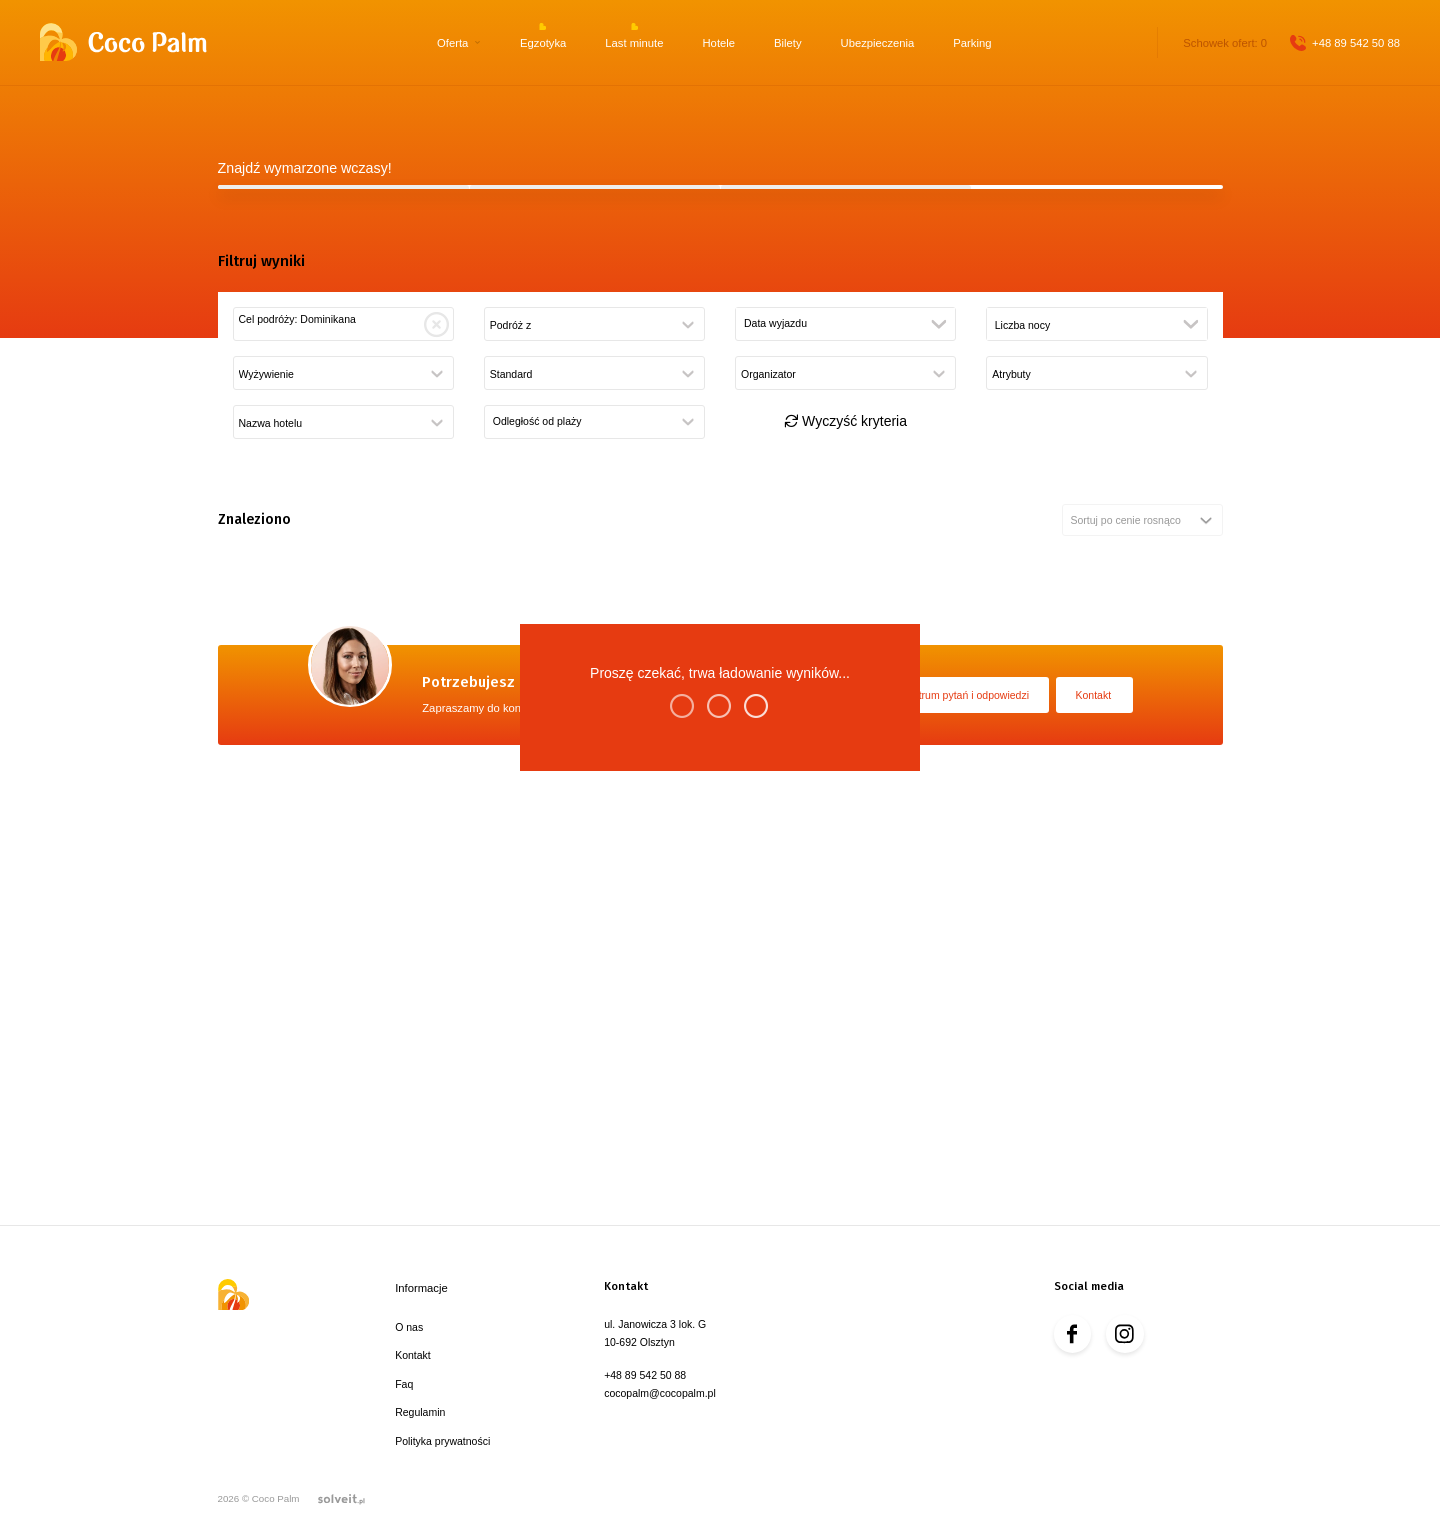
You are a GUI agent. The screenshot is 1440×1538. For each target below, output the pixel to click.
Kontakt (1094, 1108)
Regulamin (420, 1412)
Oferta (452, 43)
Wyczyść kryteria (845, 826)
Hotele (719, 43)
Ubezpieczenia (878, 43)
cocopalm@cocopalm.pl (660, 1393)
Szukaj (720, 561)
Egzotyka (543, 43)
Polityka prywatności (442, 1441)
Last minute (634, 43)
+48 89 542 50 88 (1356, 43)
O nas (409, 1327)
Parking (972, 43)
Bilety (788, 43)
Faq (404, 1384)
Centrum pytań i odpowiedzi (964, 1108)
